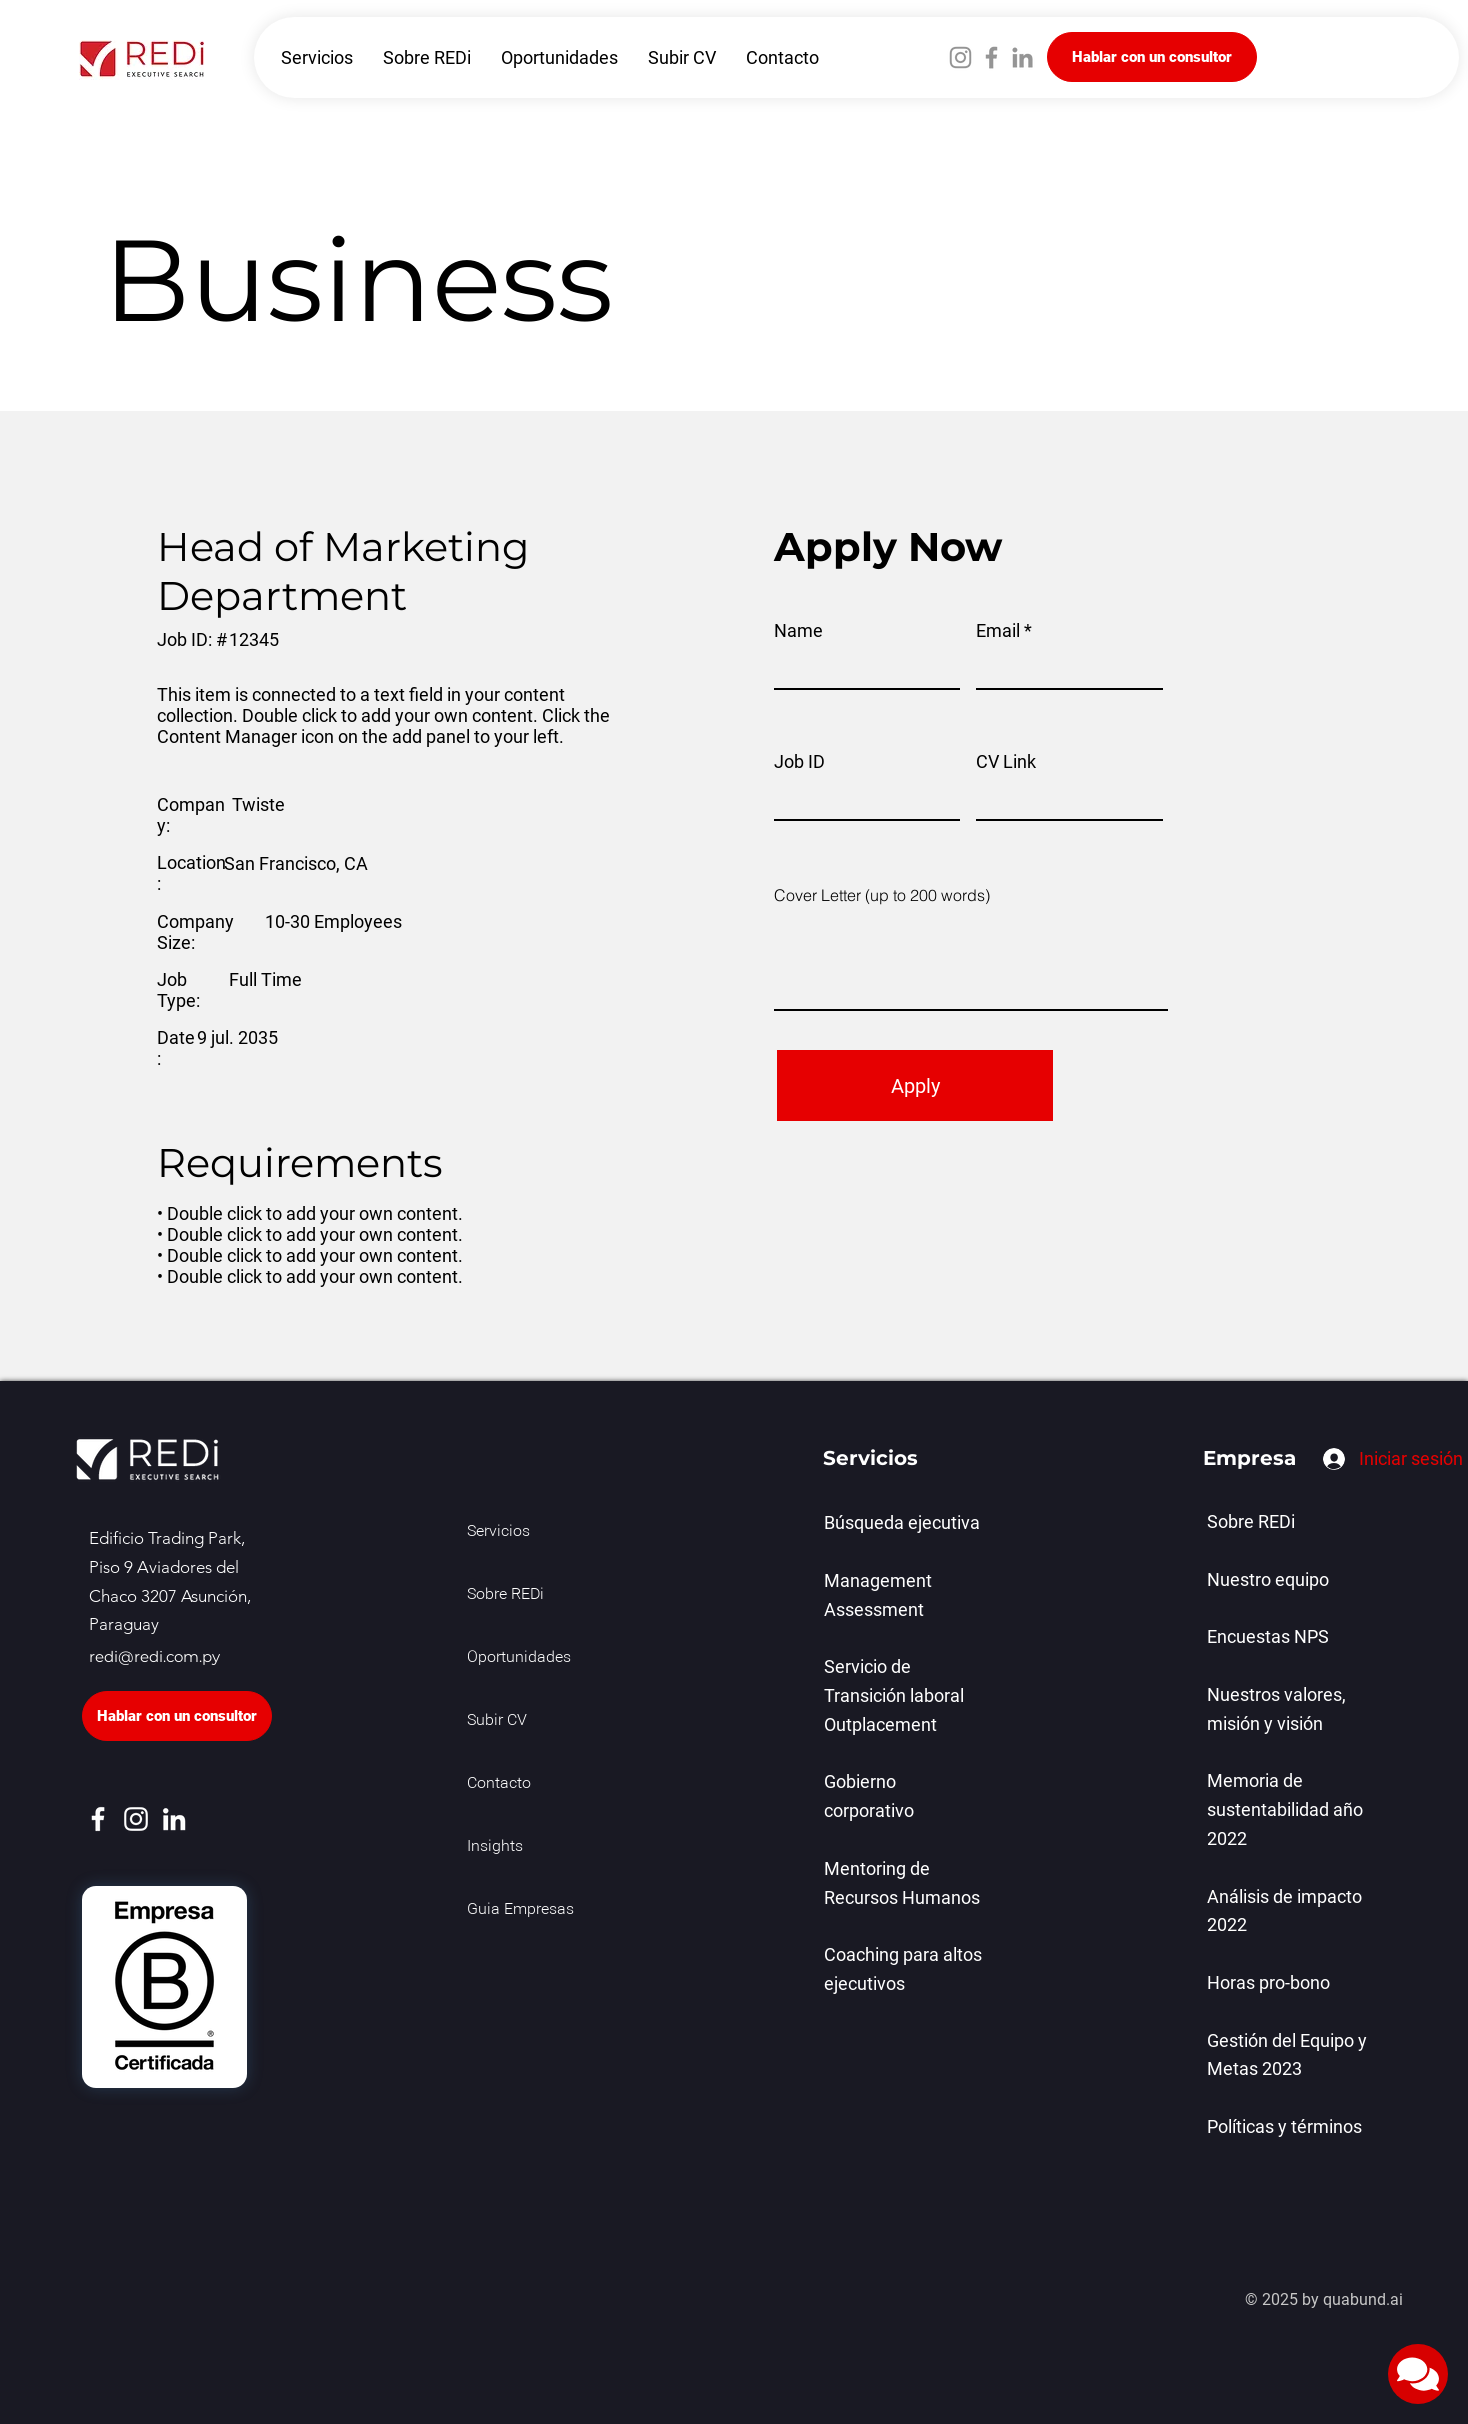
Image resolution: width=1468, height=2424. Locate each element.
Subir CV (497, 1721)
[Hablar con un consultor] (1152, 57)
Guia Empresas (512, 1910)
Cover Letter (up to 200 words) (882, 895)
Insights (495, 1847)
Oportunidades (512, 1658)
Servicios (498, 1532)
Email (998, 631)
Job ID (799, 762)
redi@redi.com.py (154, 1656)
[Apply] (915, 1085)
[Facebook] (991, 57)
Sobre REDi (505, 1595)
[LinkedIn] (1022, 57)
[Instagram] (960, 57)
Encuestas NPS (1268, 1636)
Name (798, 631)
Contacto (499, 1784)
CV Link (1006, 762)
